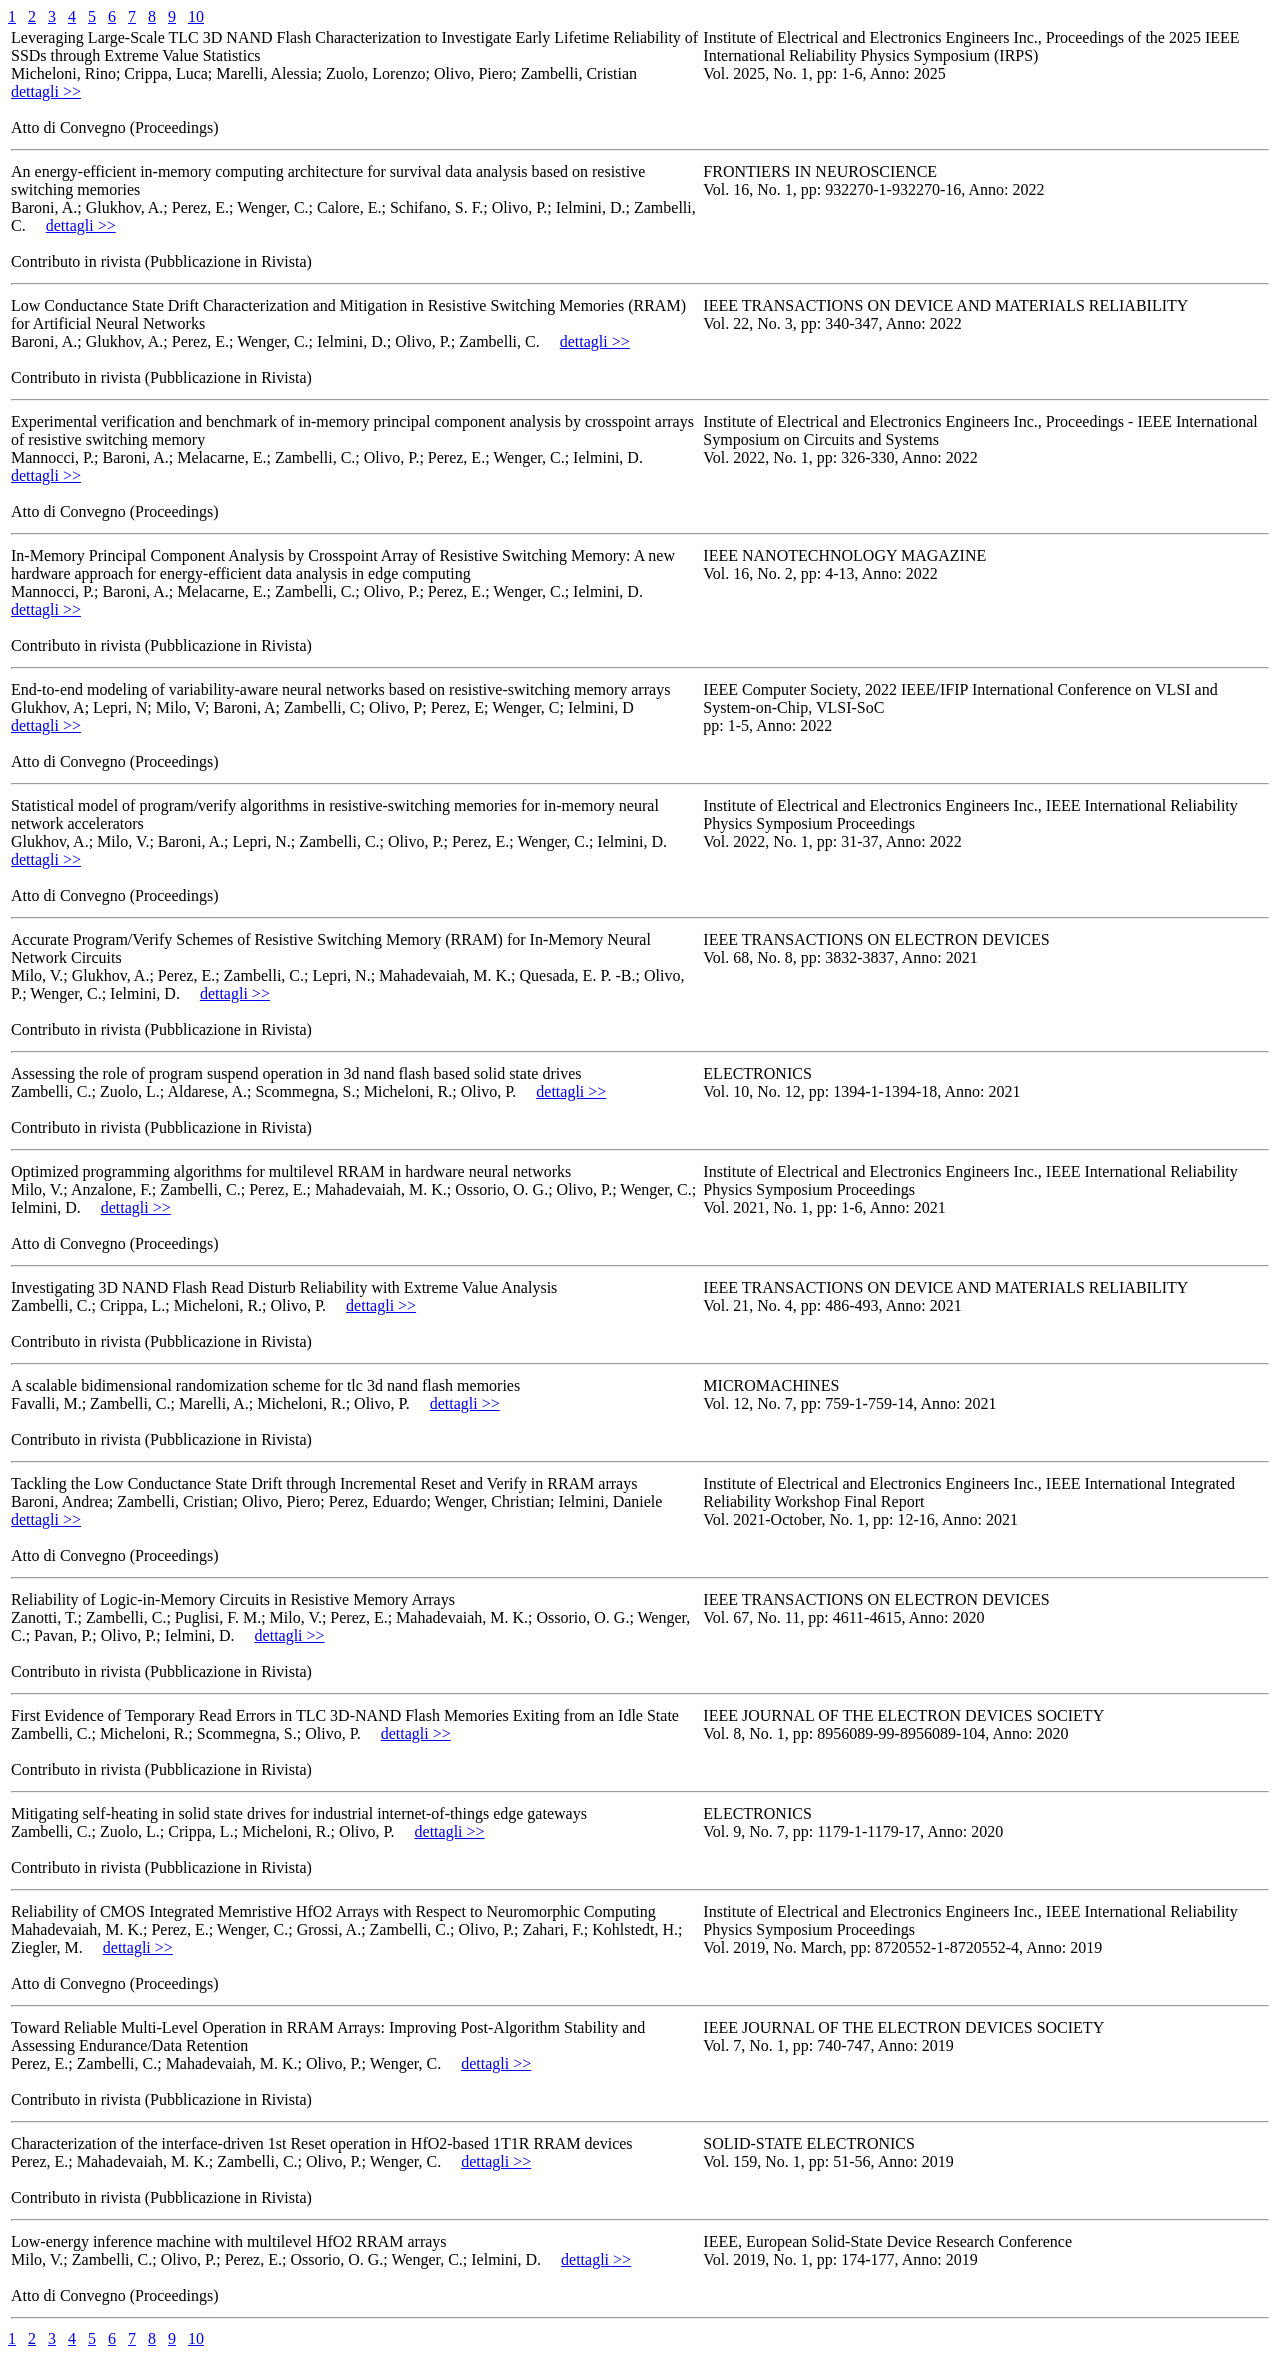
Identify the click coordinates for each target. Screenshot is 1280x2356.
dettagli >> (46, 91)
